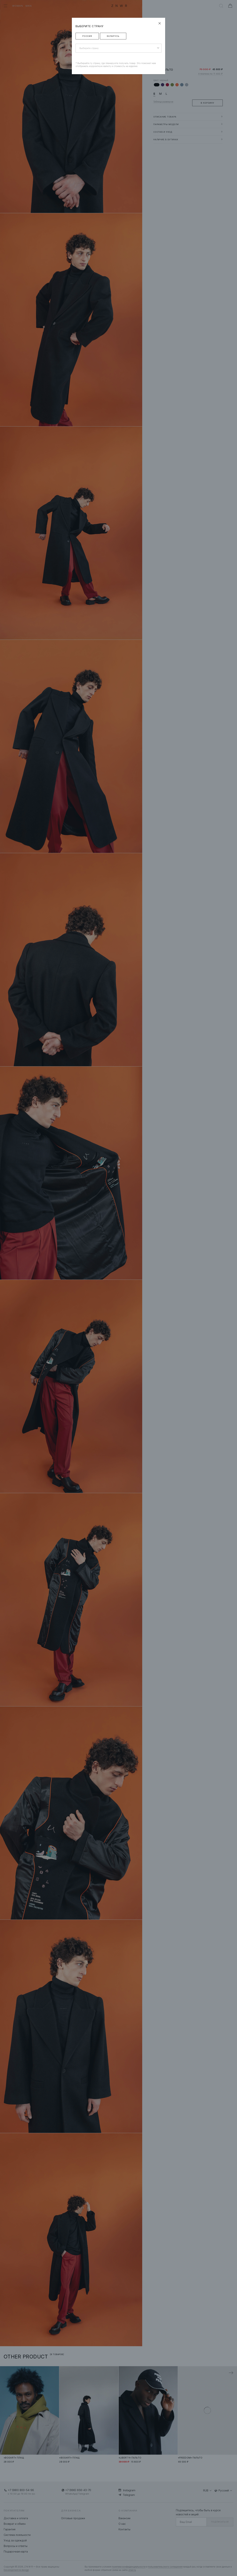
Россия (87, 36)
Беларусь (113, 36)
